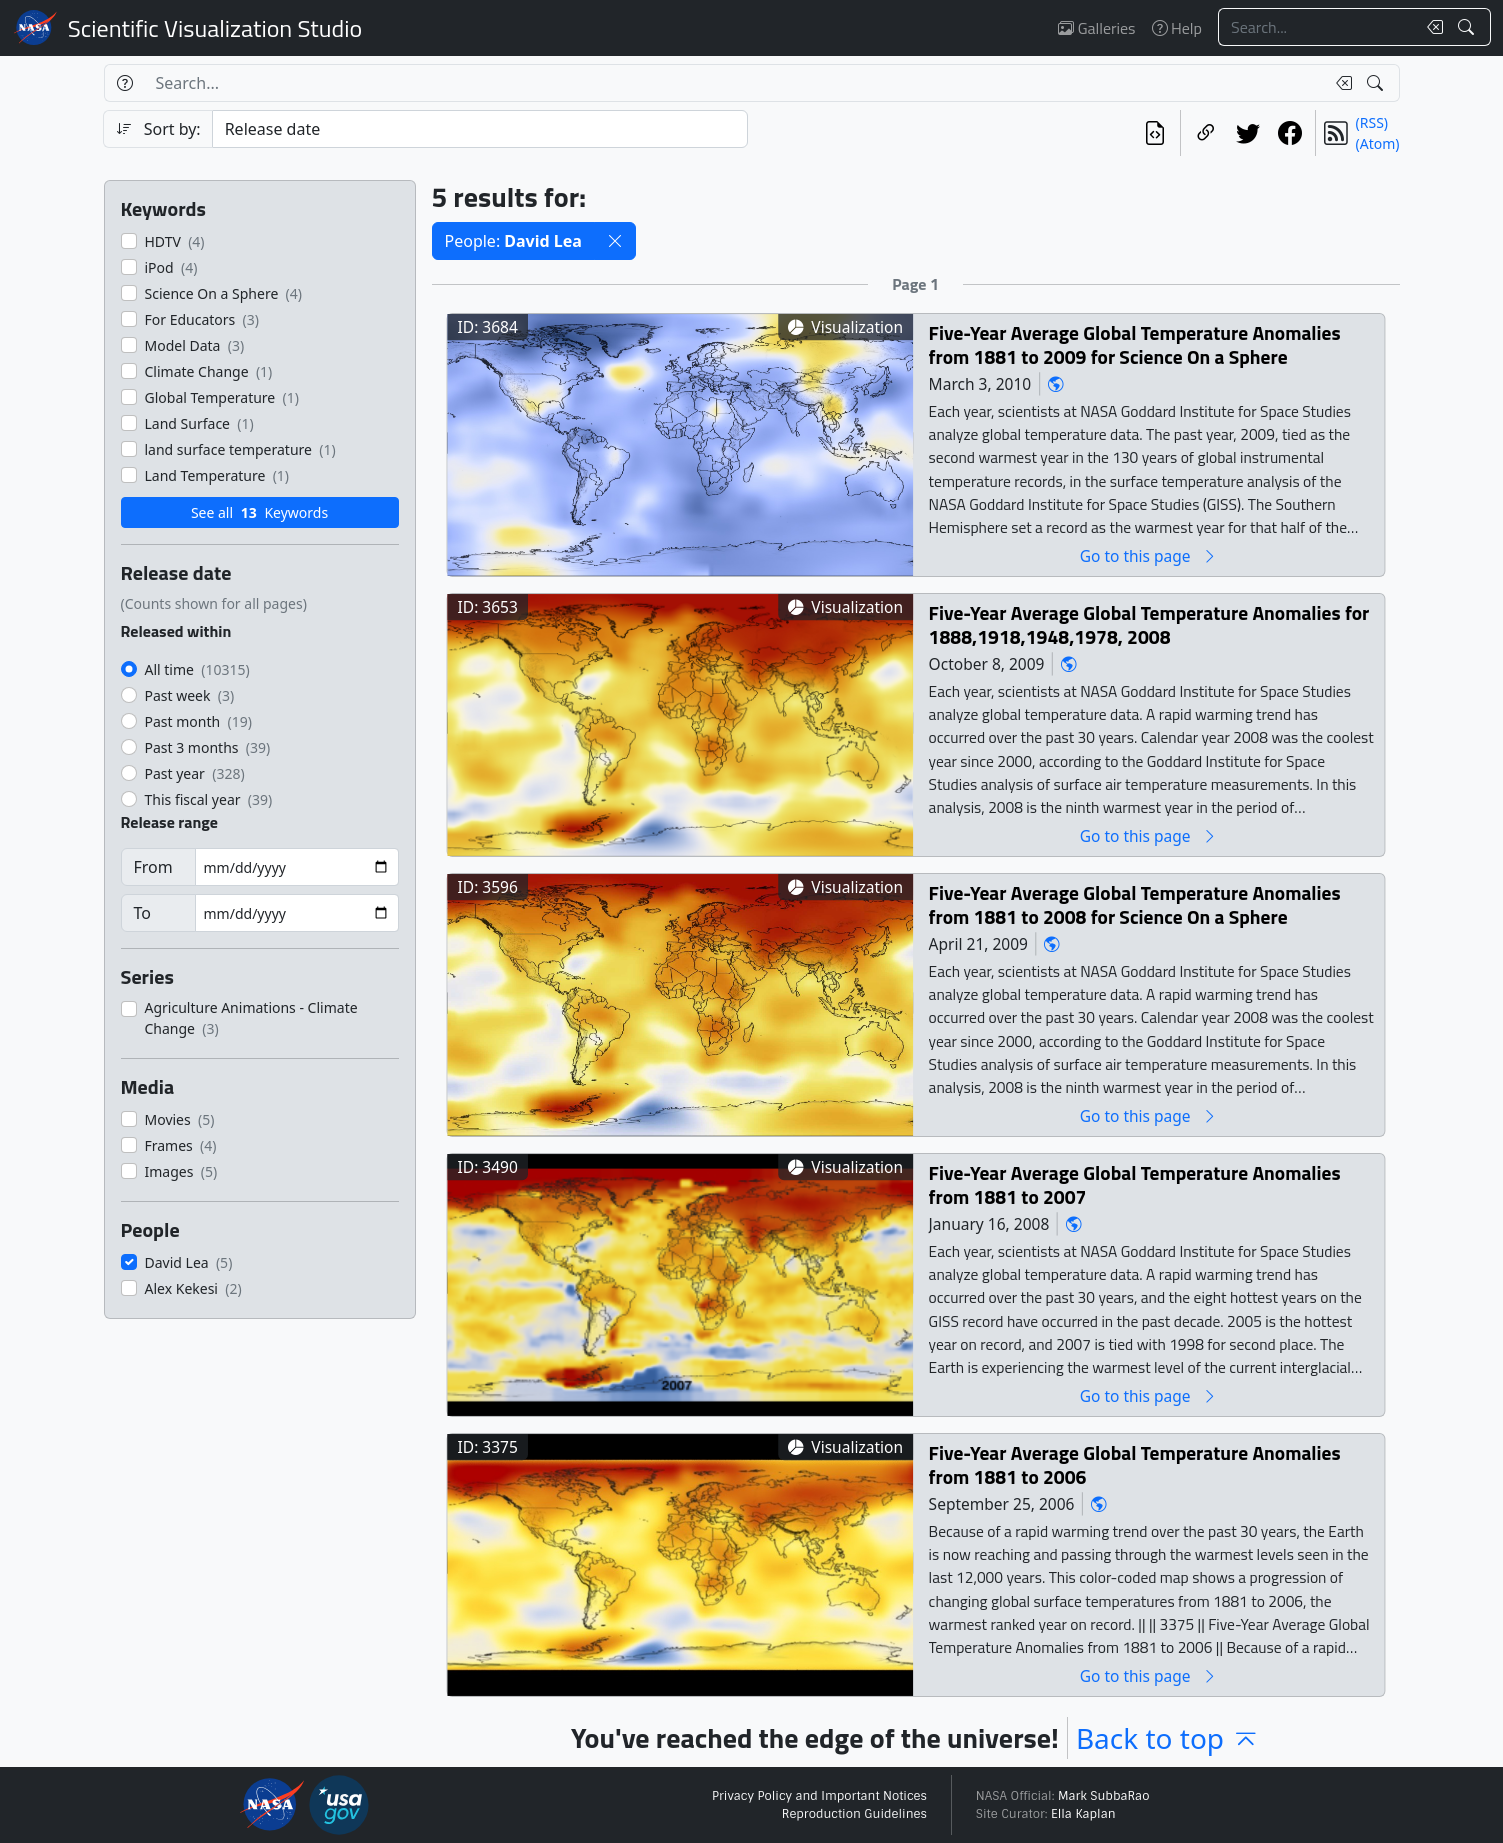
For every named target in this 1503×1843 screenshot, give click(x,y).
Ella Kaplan (1083, 1814)
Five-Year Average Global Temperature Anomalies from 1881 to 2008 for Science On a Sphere (1134, 904)
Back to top (1168, 1738)
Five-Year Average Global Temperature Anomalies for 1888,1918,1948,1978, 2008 (1148, 624)
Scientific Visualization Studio (215, 28)
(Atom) (1378, 143)
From (153, 867)
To (142, 913)
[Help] (124, 83)
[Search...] (1317, 27)
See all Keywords (259, 512)
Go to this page (1148, 555)
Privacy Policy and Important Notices (819, 1796)
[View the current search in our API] (1155, 133)
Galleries (1096, 28)
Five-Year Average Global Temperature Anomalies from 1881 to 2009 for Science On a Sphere (1134, 344)
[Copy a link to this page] (1206, 133)
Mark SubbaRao (1104, 1796)
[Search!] (1468, 27)
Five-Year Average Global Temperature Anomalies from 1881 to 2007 (1134, 1184)
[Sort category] (480, 129)
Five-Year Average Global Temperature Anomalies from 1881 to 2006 (1134, 1464)
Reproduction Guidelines (854, 1814)
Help (1177, 28)
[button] (615, 241)
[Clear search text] (1431, 27)
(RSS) (1372, 122)
